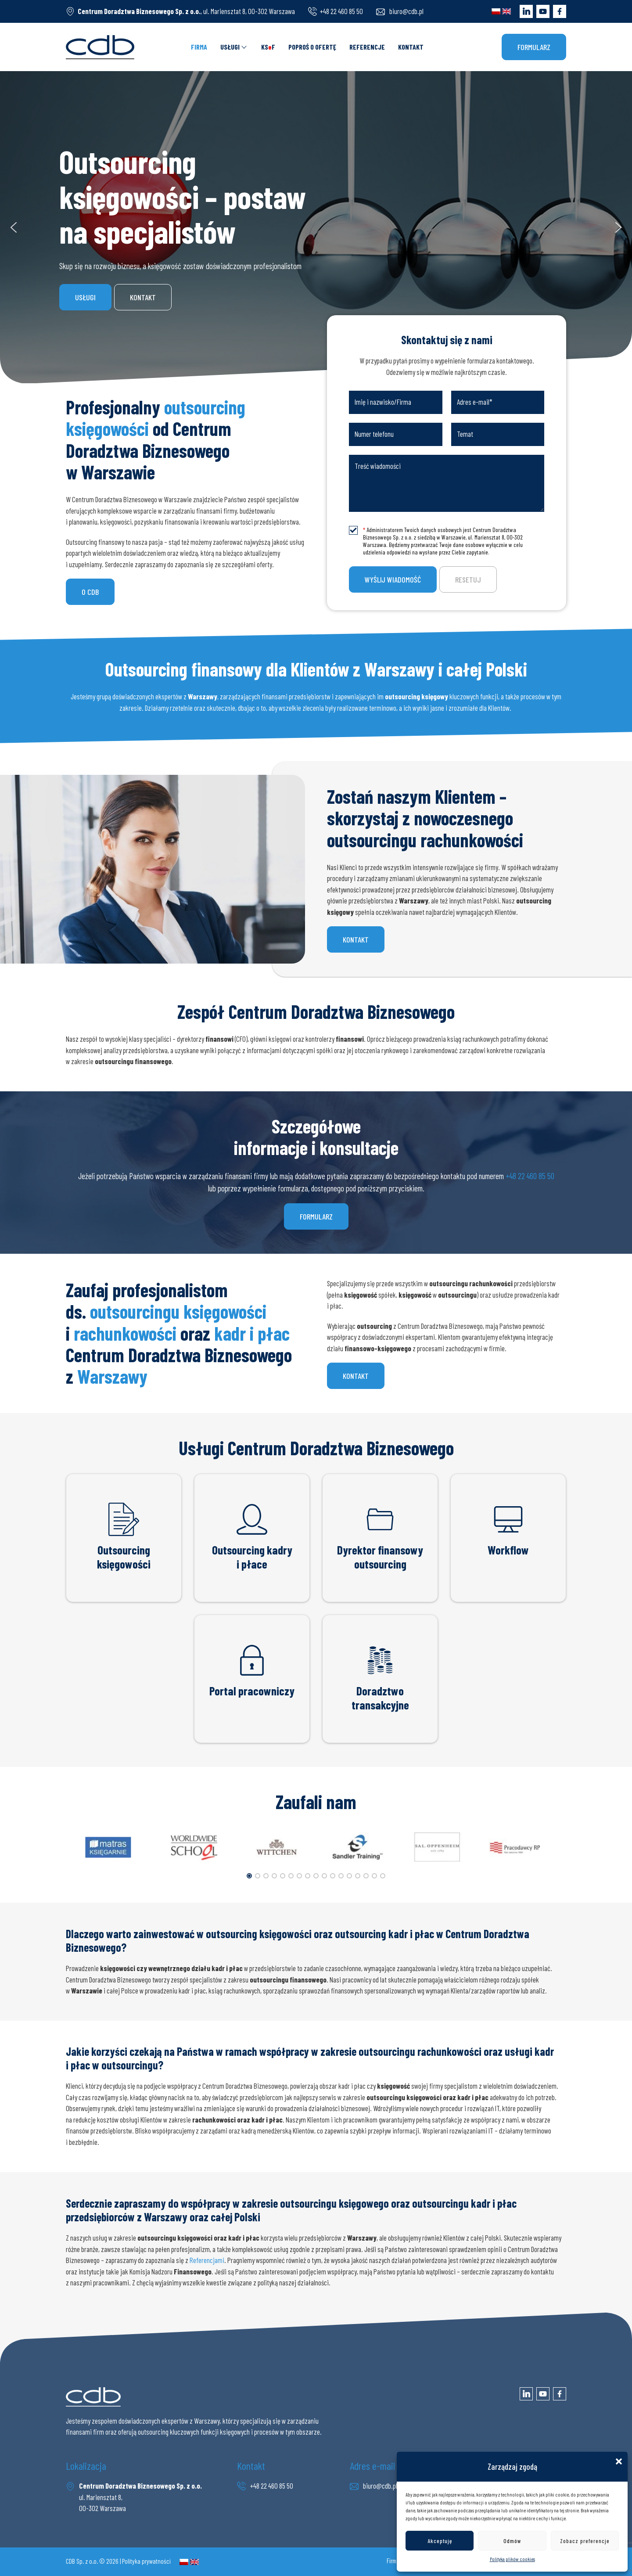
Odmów (512, 2540)
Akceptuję (439, 2540)
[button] (618, 2460)
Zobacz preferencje (585, 2540)
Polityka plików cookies (512, 2559)
